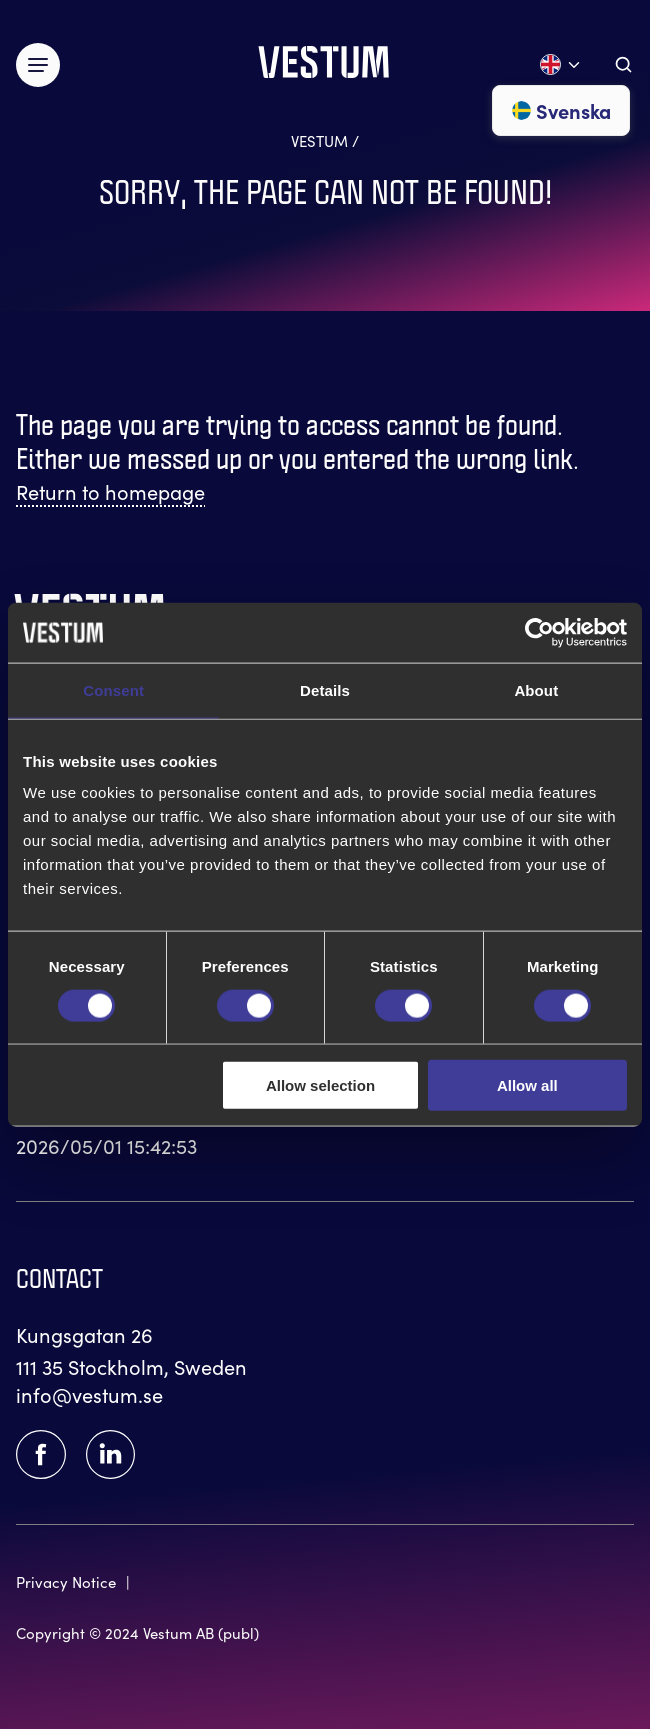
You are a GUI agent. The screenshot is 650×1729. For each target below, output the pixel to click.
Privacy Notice (66, 1581)
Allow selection (320, 1085)
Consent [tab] (113, 689)
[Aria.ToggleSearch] (623, 64)
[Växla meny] (38, 65)
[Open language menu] (561, 64)
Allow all (527, 1085)
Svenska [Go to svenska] (561, 110)
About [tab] (536, 689)
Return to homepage (110, 491)
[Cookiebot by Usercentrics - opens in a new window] (539, 632)
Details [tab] (325, 689)
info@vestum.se (89, 1394)
